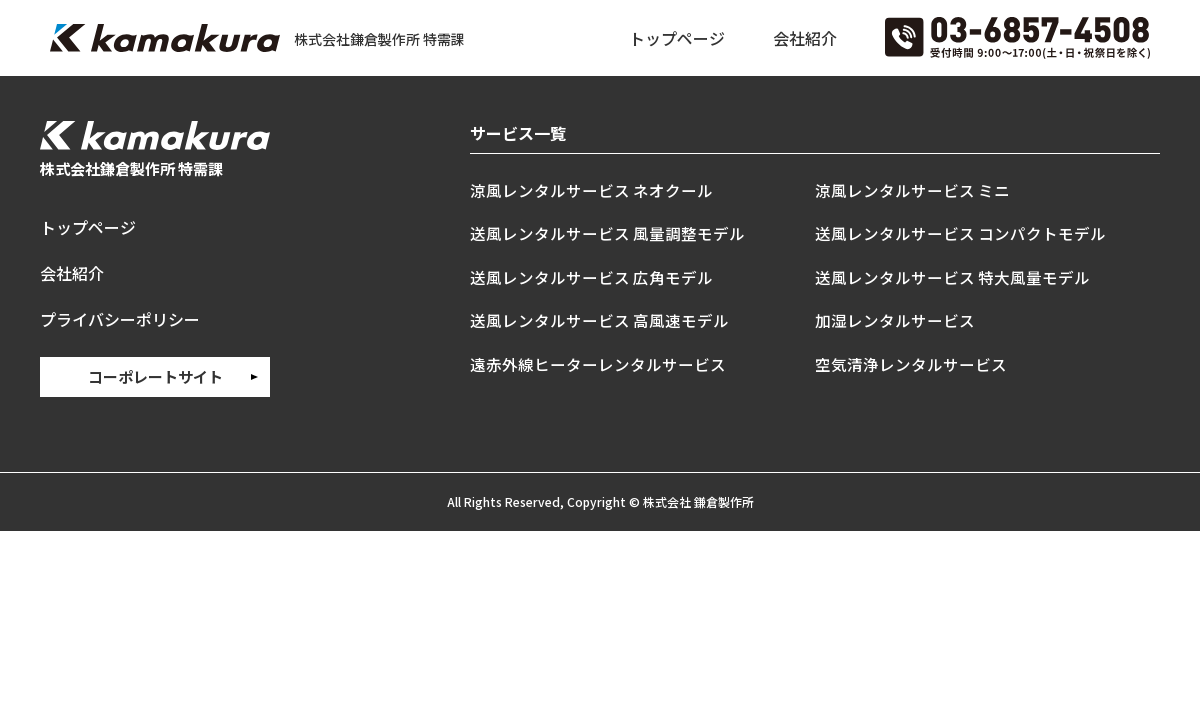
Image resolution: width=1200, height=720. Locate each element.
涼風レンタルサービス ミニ (912, 190)
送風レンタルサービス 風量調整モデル (607, 233)
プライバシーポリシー (120, 319)
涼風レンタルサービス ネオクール (591, 190)
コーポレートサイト (155, 376)
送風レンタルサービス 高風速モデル (599, 320)
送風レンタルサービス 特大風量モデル (952, 277)
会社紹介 (805, 38)
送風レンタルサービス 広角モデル (591, 277)
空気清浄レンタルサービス (911, 364)
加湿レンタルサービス (895, 320)
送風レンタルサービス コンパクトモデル (960, 233)
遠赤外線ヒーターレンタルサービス (598, 364)
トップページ (677, 38)
